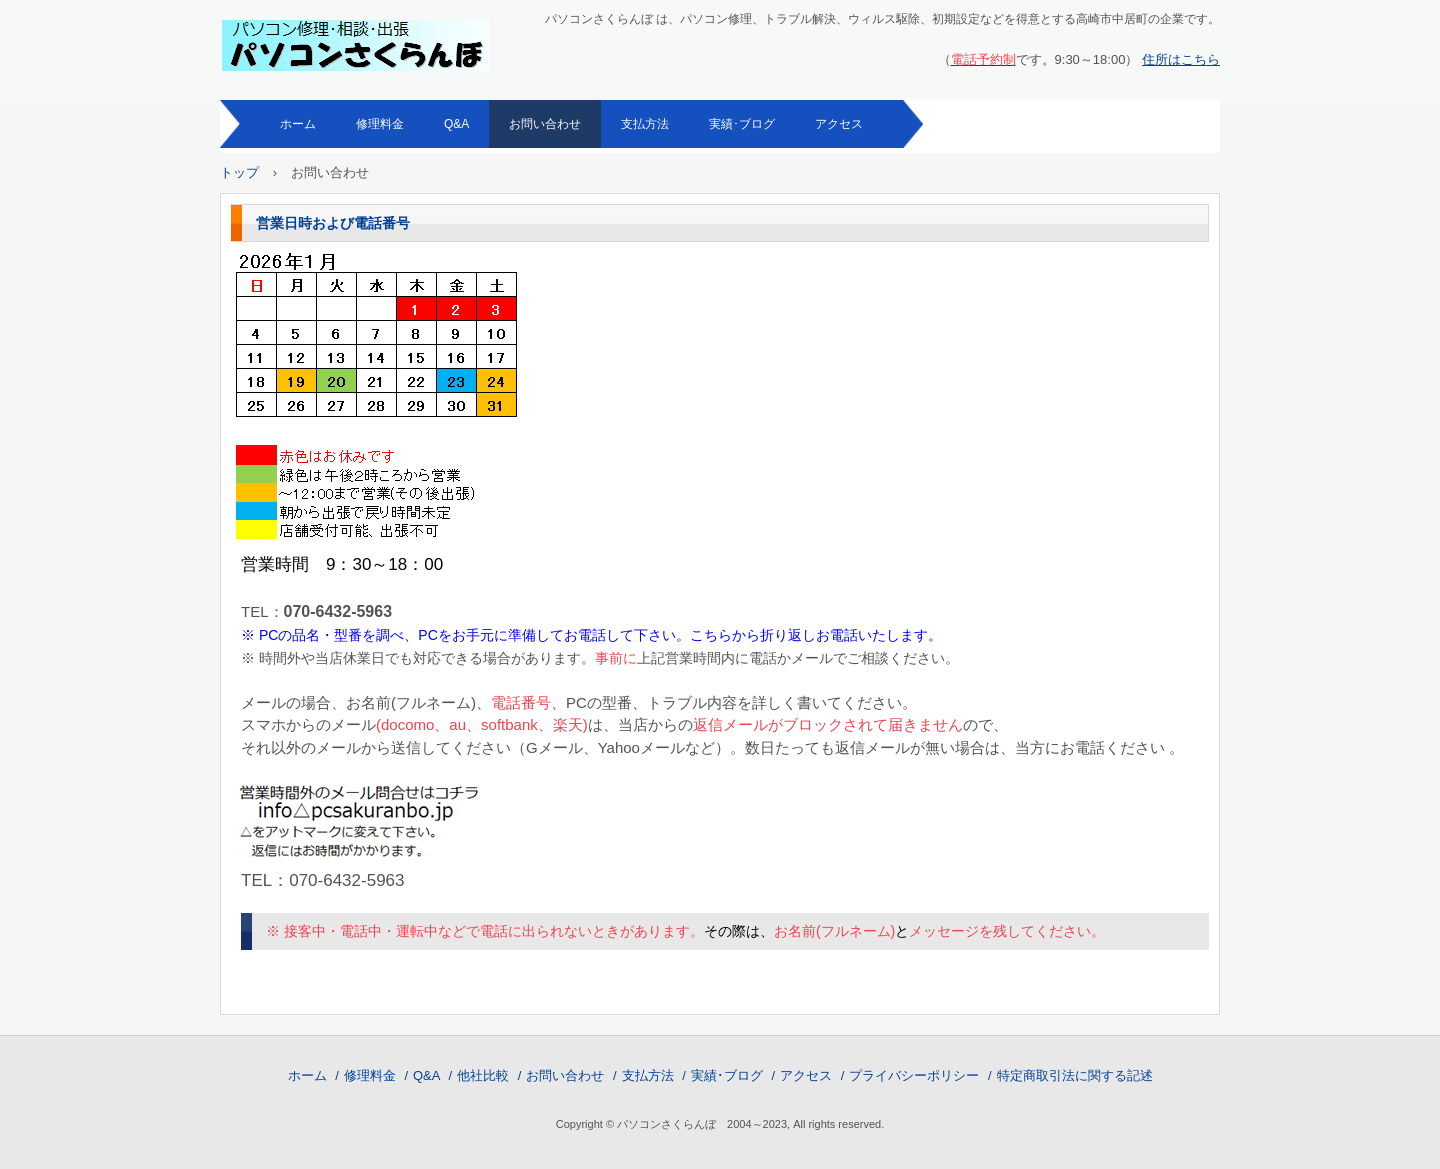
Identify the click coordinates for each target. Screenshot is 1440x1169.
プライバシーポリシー (914, 1075)
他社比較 (483, 1075)
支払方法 (645, 124)
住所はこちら (1181, 59)
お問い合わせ (545, 124)
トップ (239, 172)
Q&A (456, 124)
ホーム (298, 124)
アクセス (839, 124)
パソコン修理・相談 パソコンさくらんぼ (358, 46)
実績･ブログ (742, 124)
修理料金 (380, 124)
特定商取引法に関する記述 (1075, 1075)
